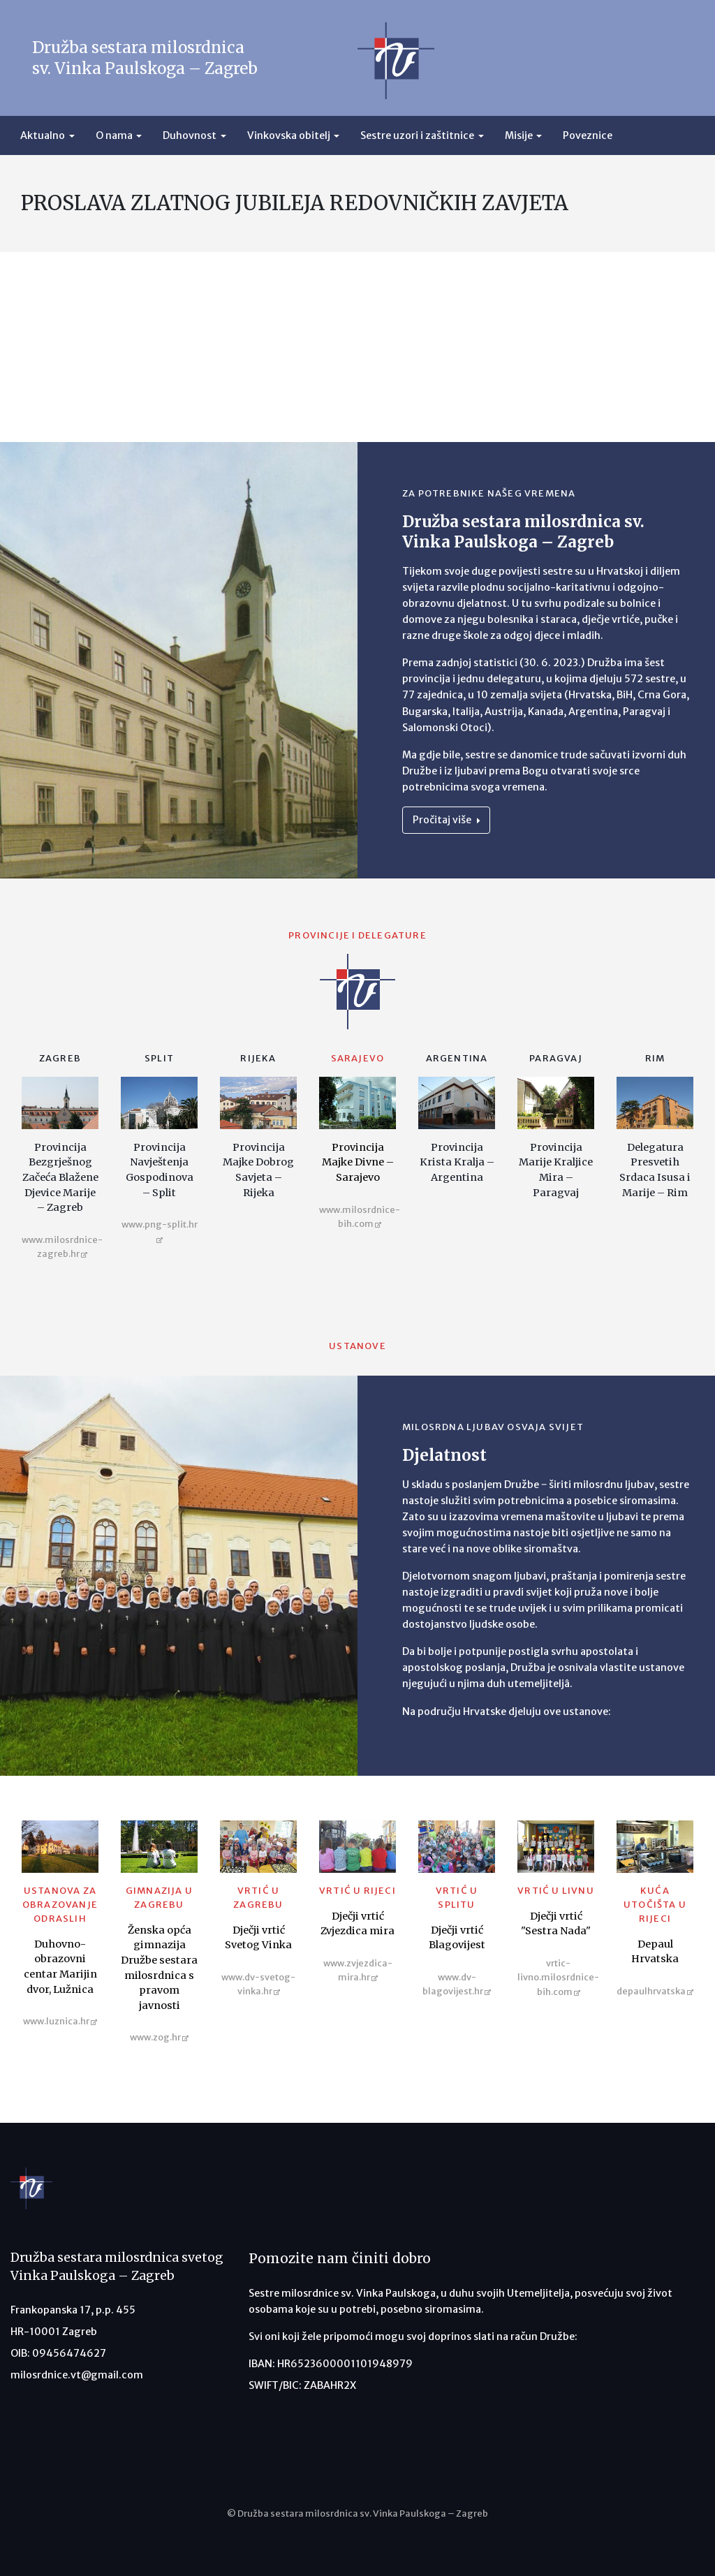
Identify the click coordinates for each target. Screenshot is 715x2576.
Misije (519, 135)
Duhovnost (189, 135)
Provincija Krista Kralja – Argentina (457, 1162)
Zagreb (60, 1058)
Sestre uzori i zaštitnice (417, 135)
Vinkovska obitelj (288, 135)
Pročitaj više (446, 820)
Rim (655, 1058)
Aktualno (42, 135)
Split (159, 1058)
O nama (114, 135)
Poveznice (587, 135)
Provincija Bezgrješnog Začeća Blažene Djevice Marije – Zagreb (60, 1177)
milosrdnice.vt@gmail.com (76, 2375)
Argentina (457, 1058)
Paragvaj (555, 1058)
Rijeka (258, 1058)
